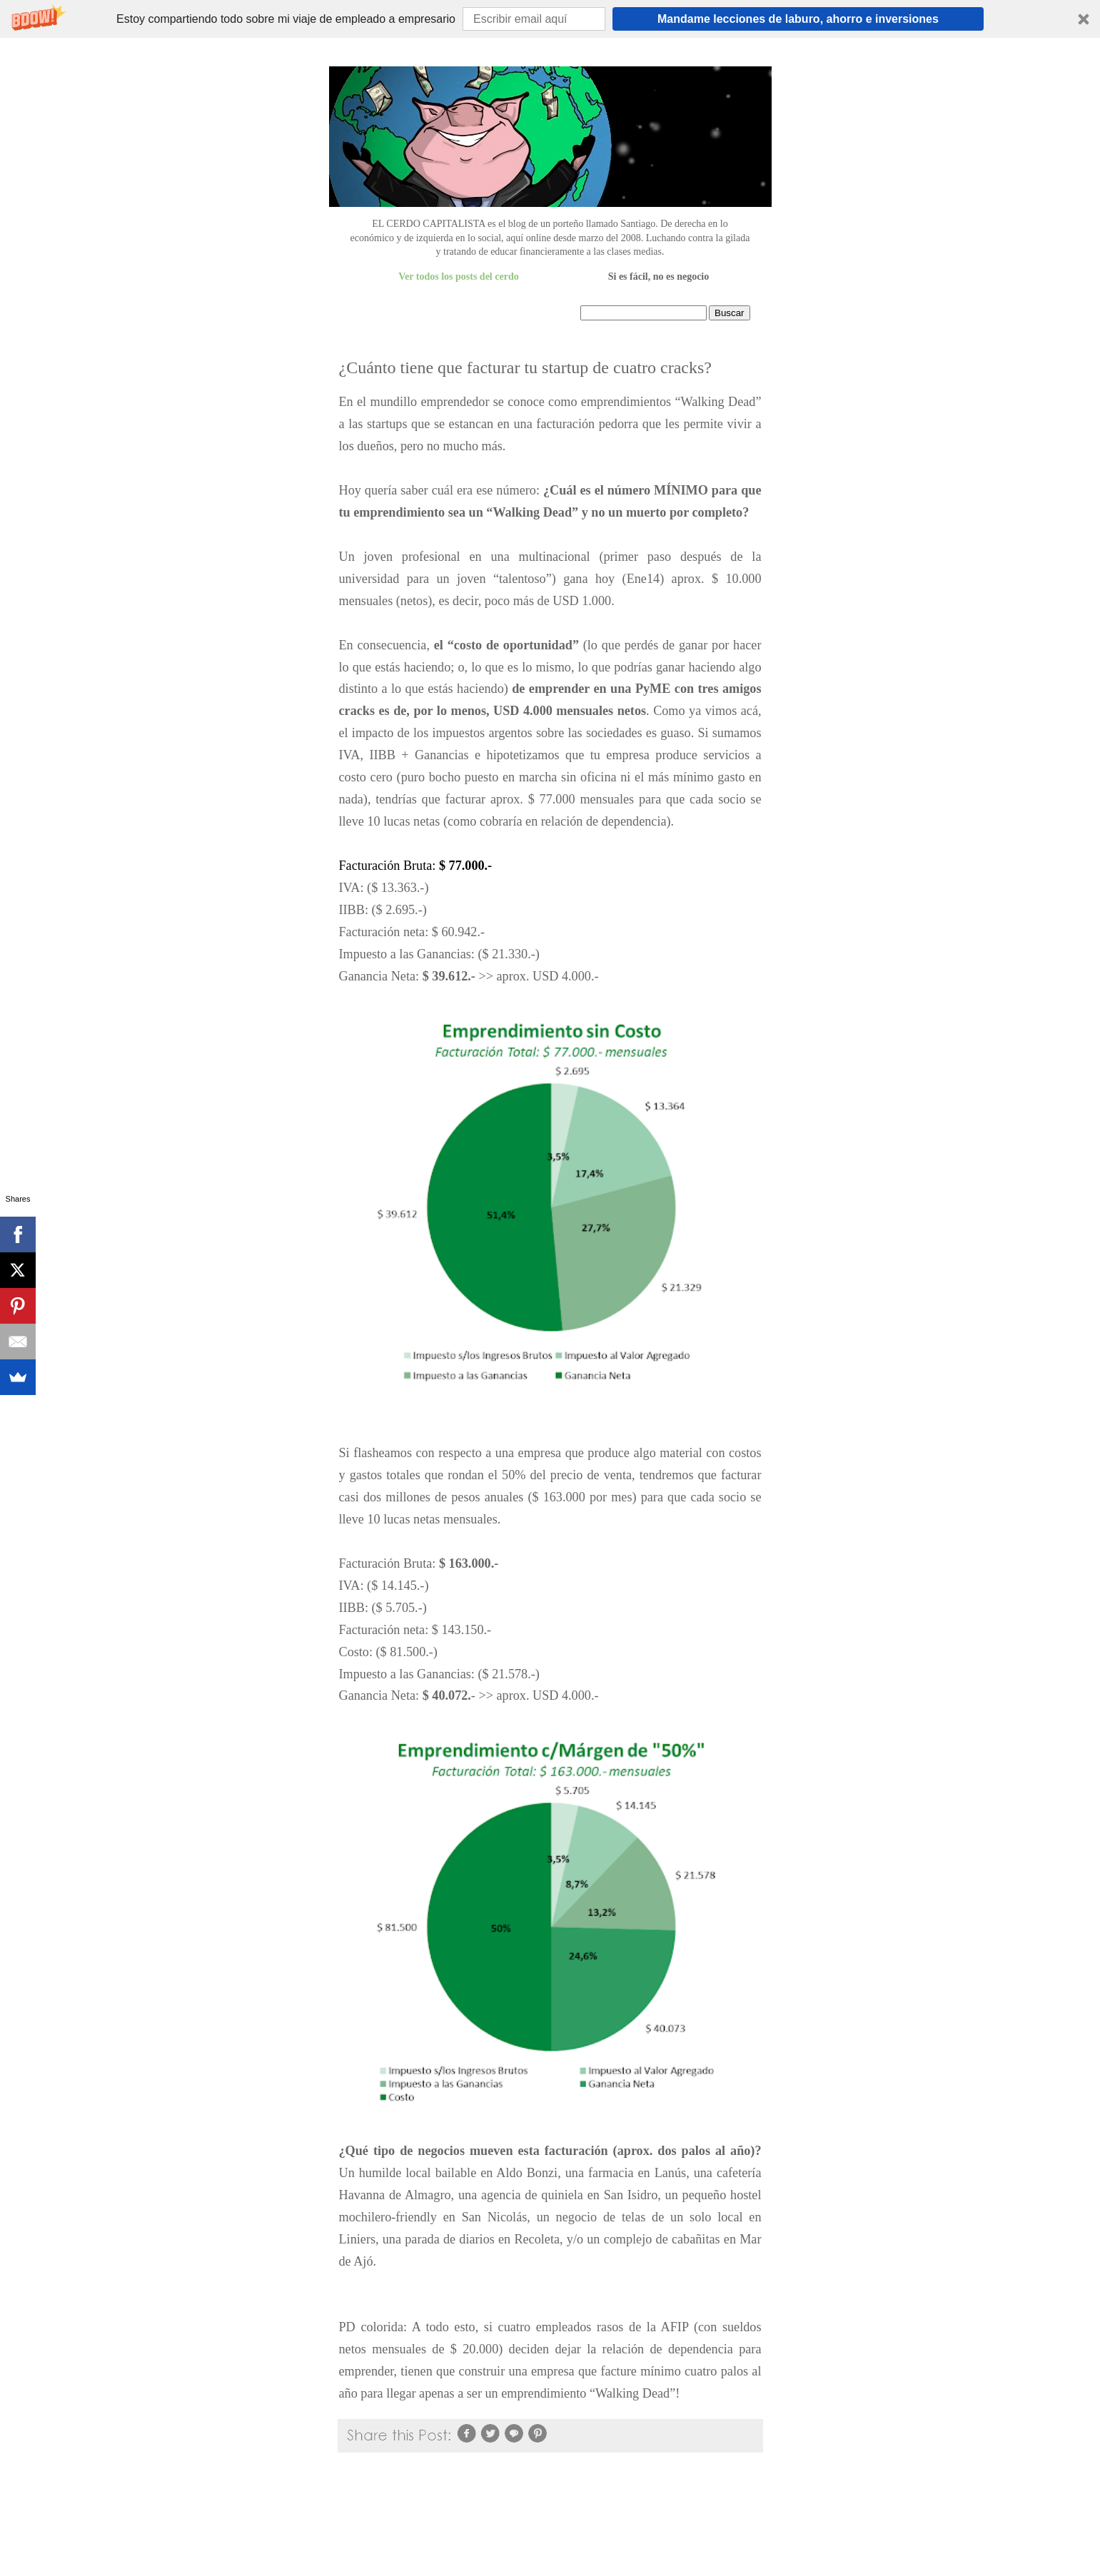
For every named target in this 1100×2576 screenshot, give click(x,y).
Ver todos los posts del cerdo (458, 276)
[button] (550, 19)
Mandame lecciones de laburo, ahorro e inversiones (798, 19)
